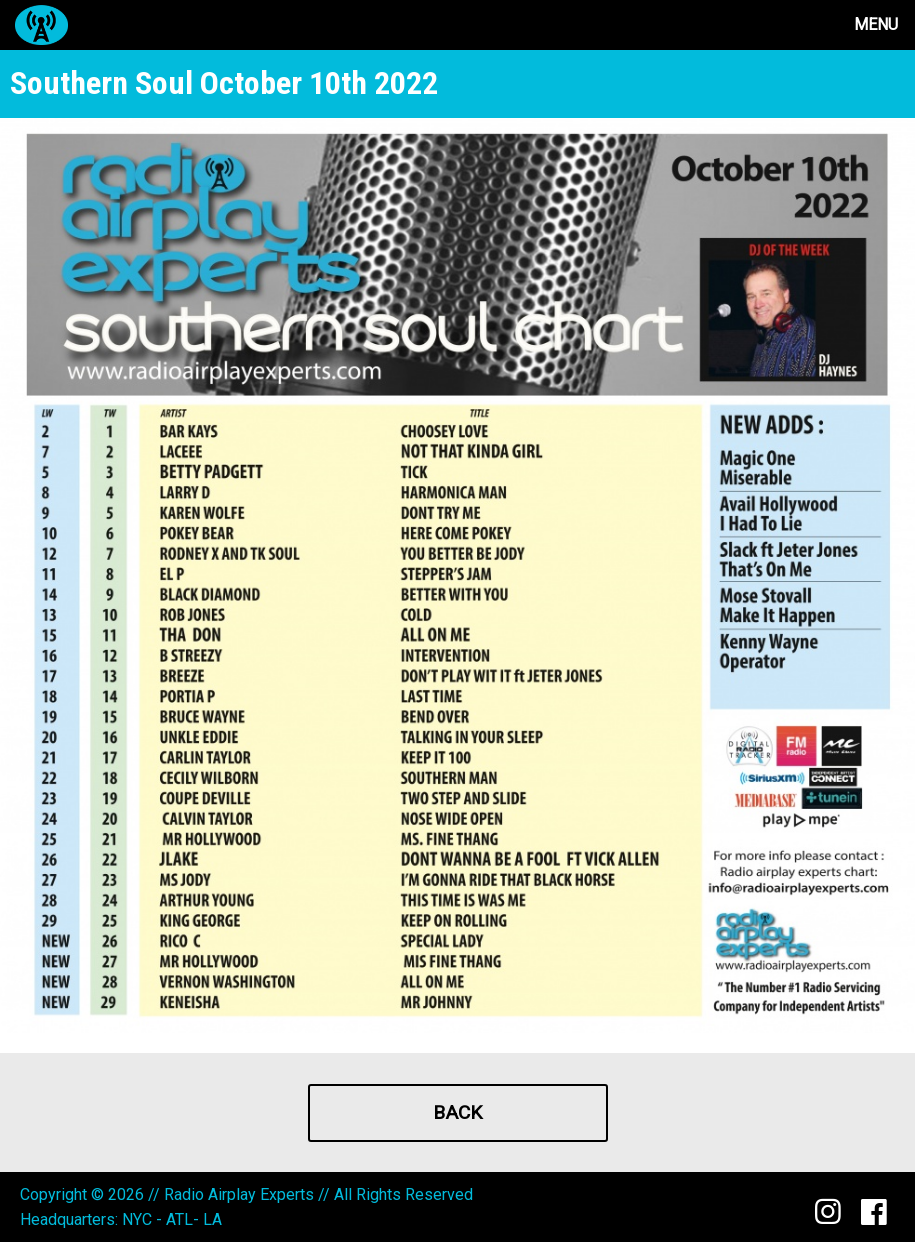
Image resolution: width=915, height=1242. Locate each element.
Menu (876, 24)
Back (457, 1112)
